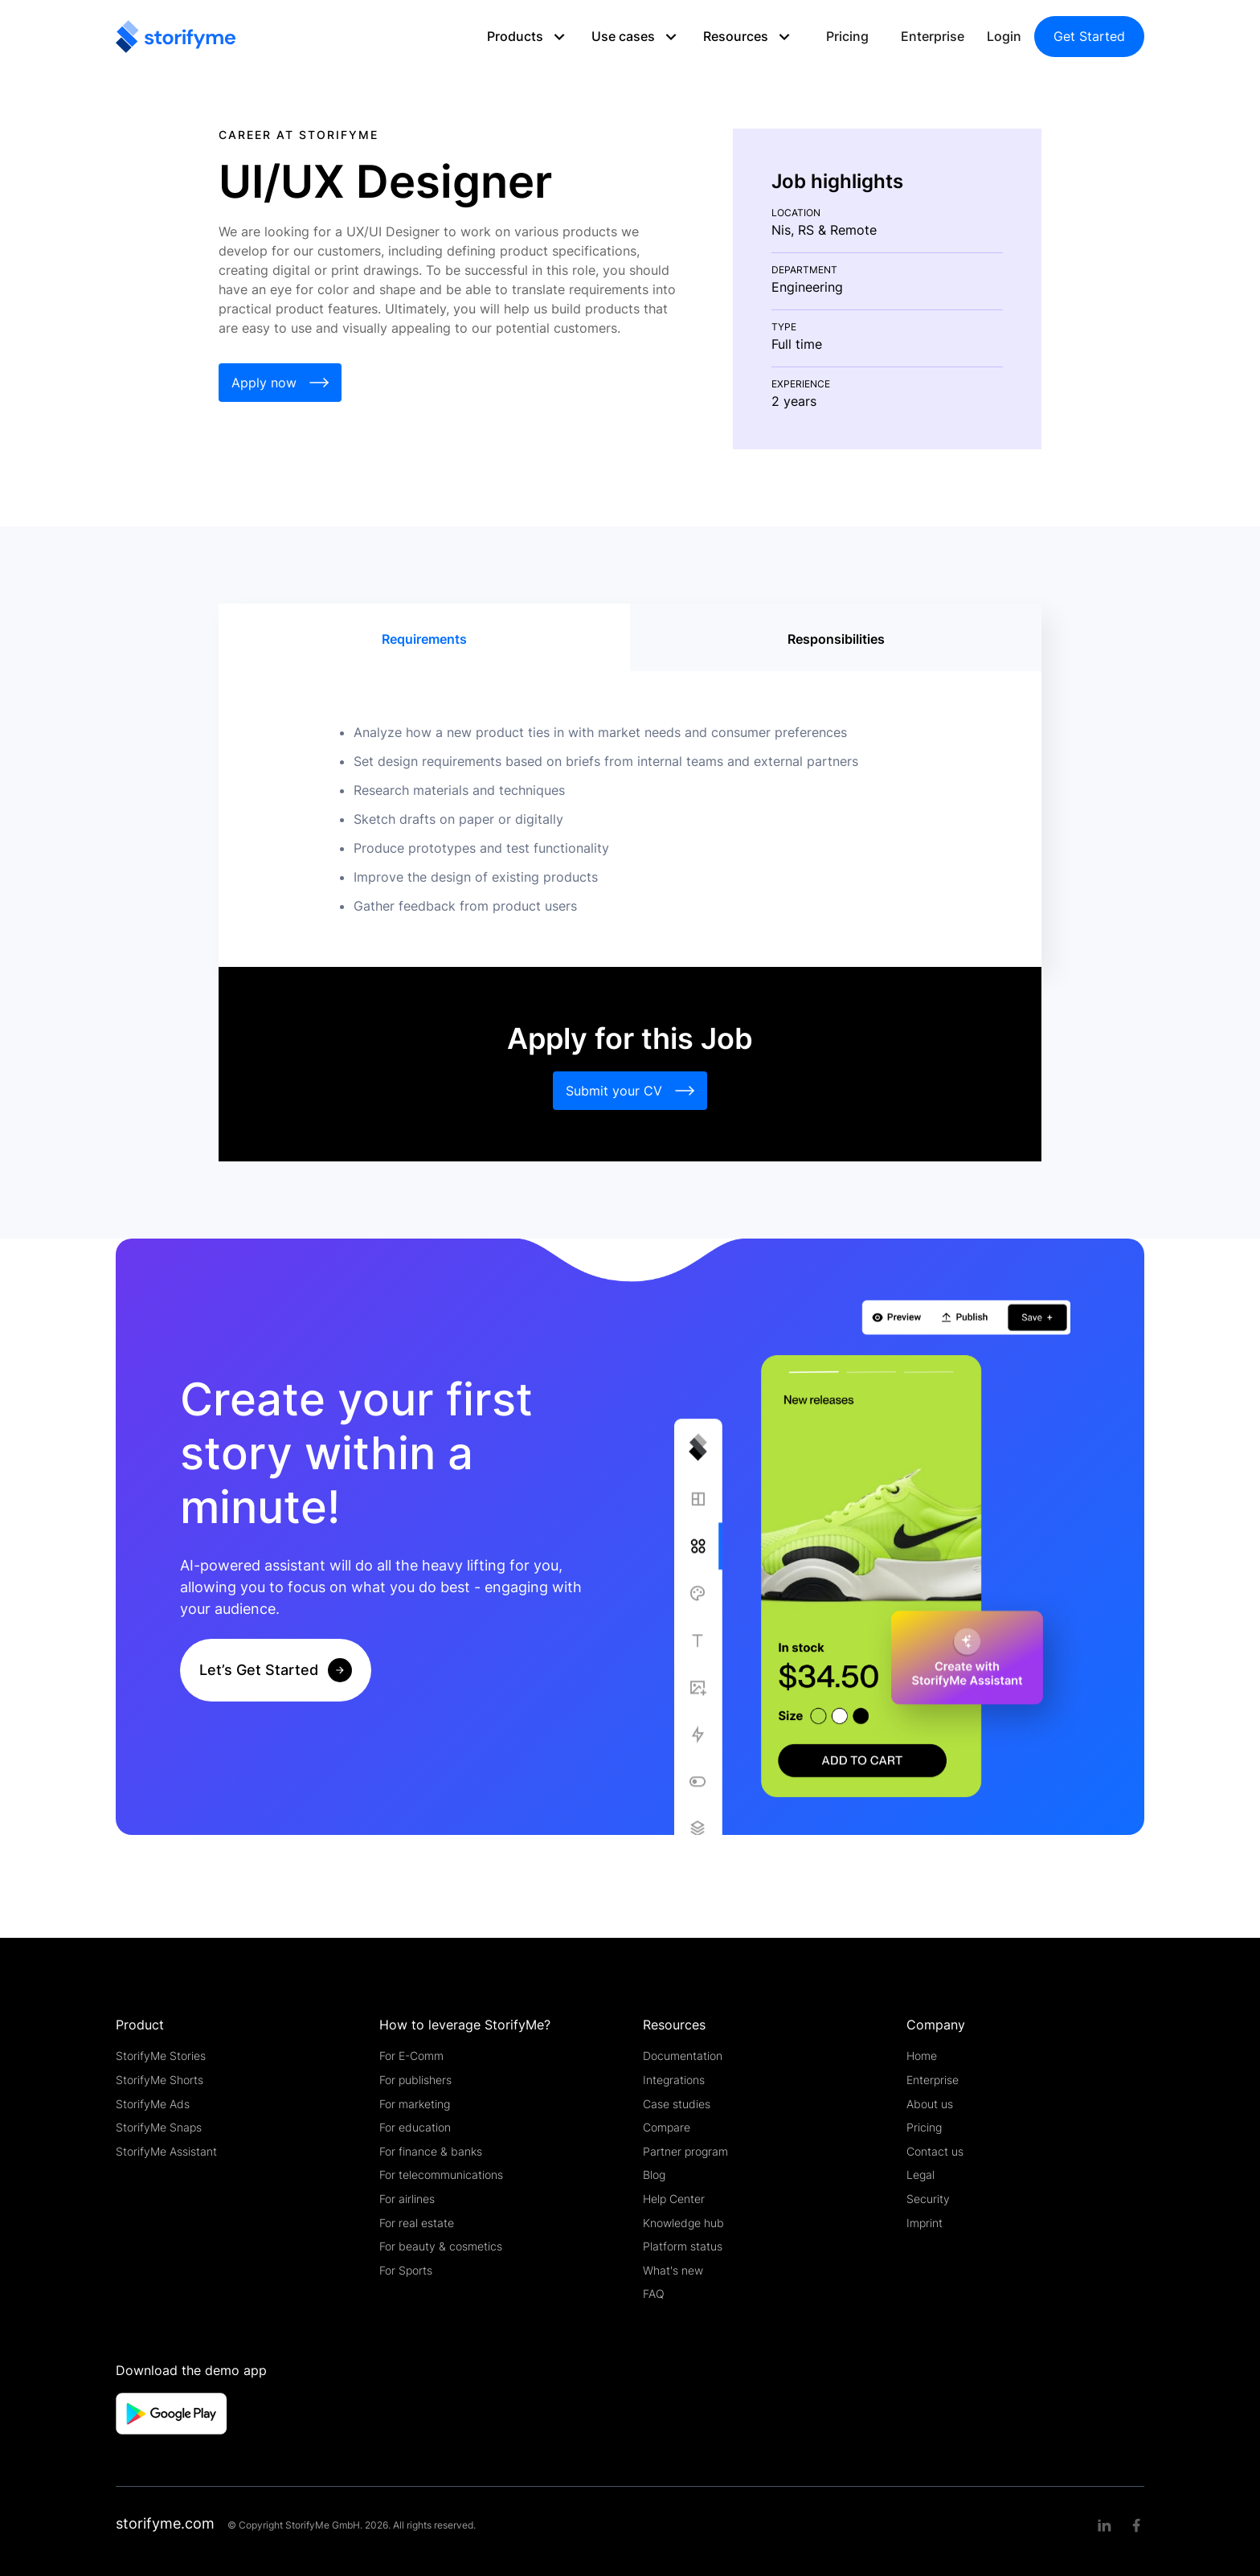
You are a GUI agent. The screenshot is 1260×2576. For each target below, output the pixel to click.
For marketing (414, 2104)
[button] (533, 36)
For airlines (407, 2198)
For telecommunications (441, 2174)
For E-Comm (411, 2055)
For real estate (416, 2223)
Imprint (924, 2223)
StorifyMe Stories (161, 2055)
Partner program (685, 2151)
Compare (666, 2127)
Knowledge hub (683, 2223)
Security (928, 2198)
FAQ (654, 2293)
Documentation (682, 2055)
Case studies (676, 2104)
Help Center (674, 2198)
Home (921, 2055)
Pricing (847, 36)
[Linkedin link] (1104, 2525)
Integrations (674, 2080)
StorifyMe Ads (153, 2104)
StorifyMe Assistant (166, 2151)
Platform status (682, 2246)
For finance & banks (430, 2151)
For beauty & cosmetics (440, 2246)
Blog (654, 2174)
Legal (920, 2174)
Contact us (934, 2151)
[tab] (424, 639)
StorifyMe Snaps (159, 2127)
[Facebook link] (1136, 2525)
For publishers (415, 2080)
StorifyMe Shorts (159, 2080)
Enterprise (932, 36)
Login (1004, 36)
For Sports (405, 2270)
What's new (673, 2270)
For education (415, 2127)
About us (929, 2104)
